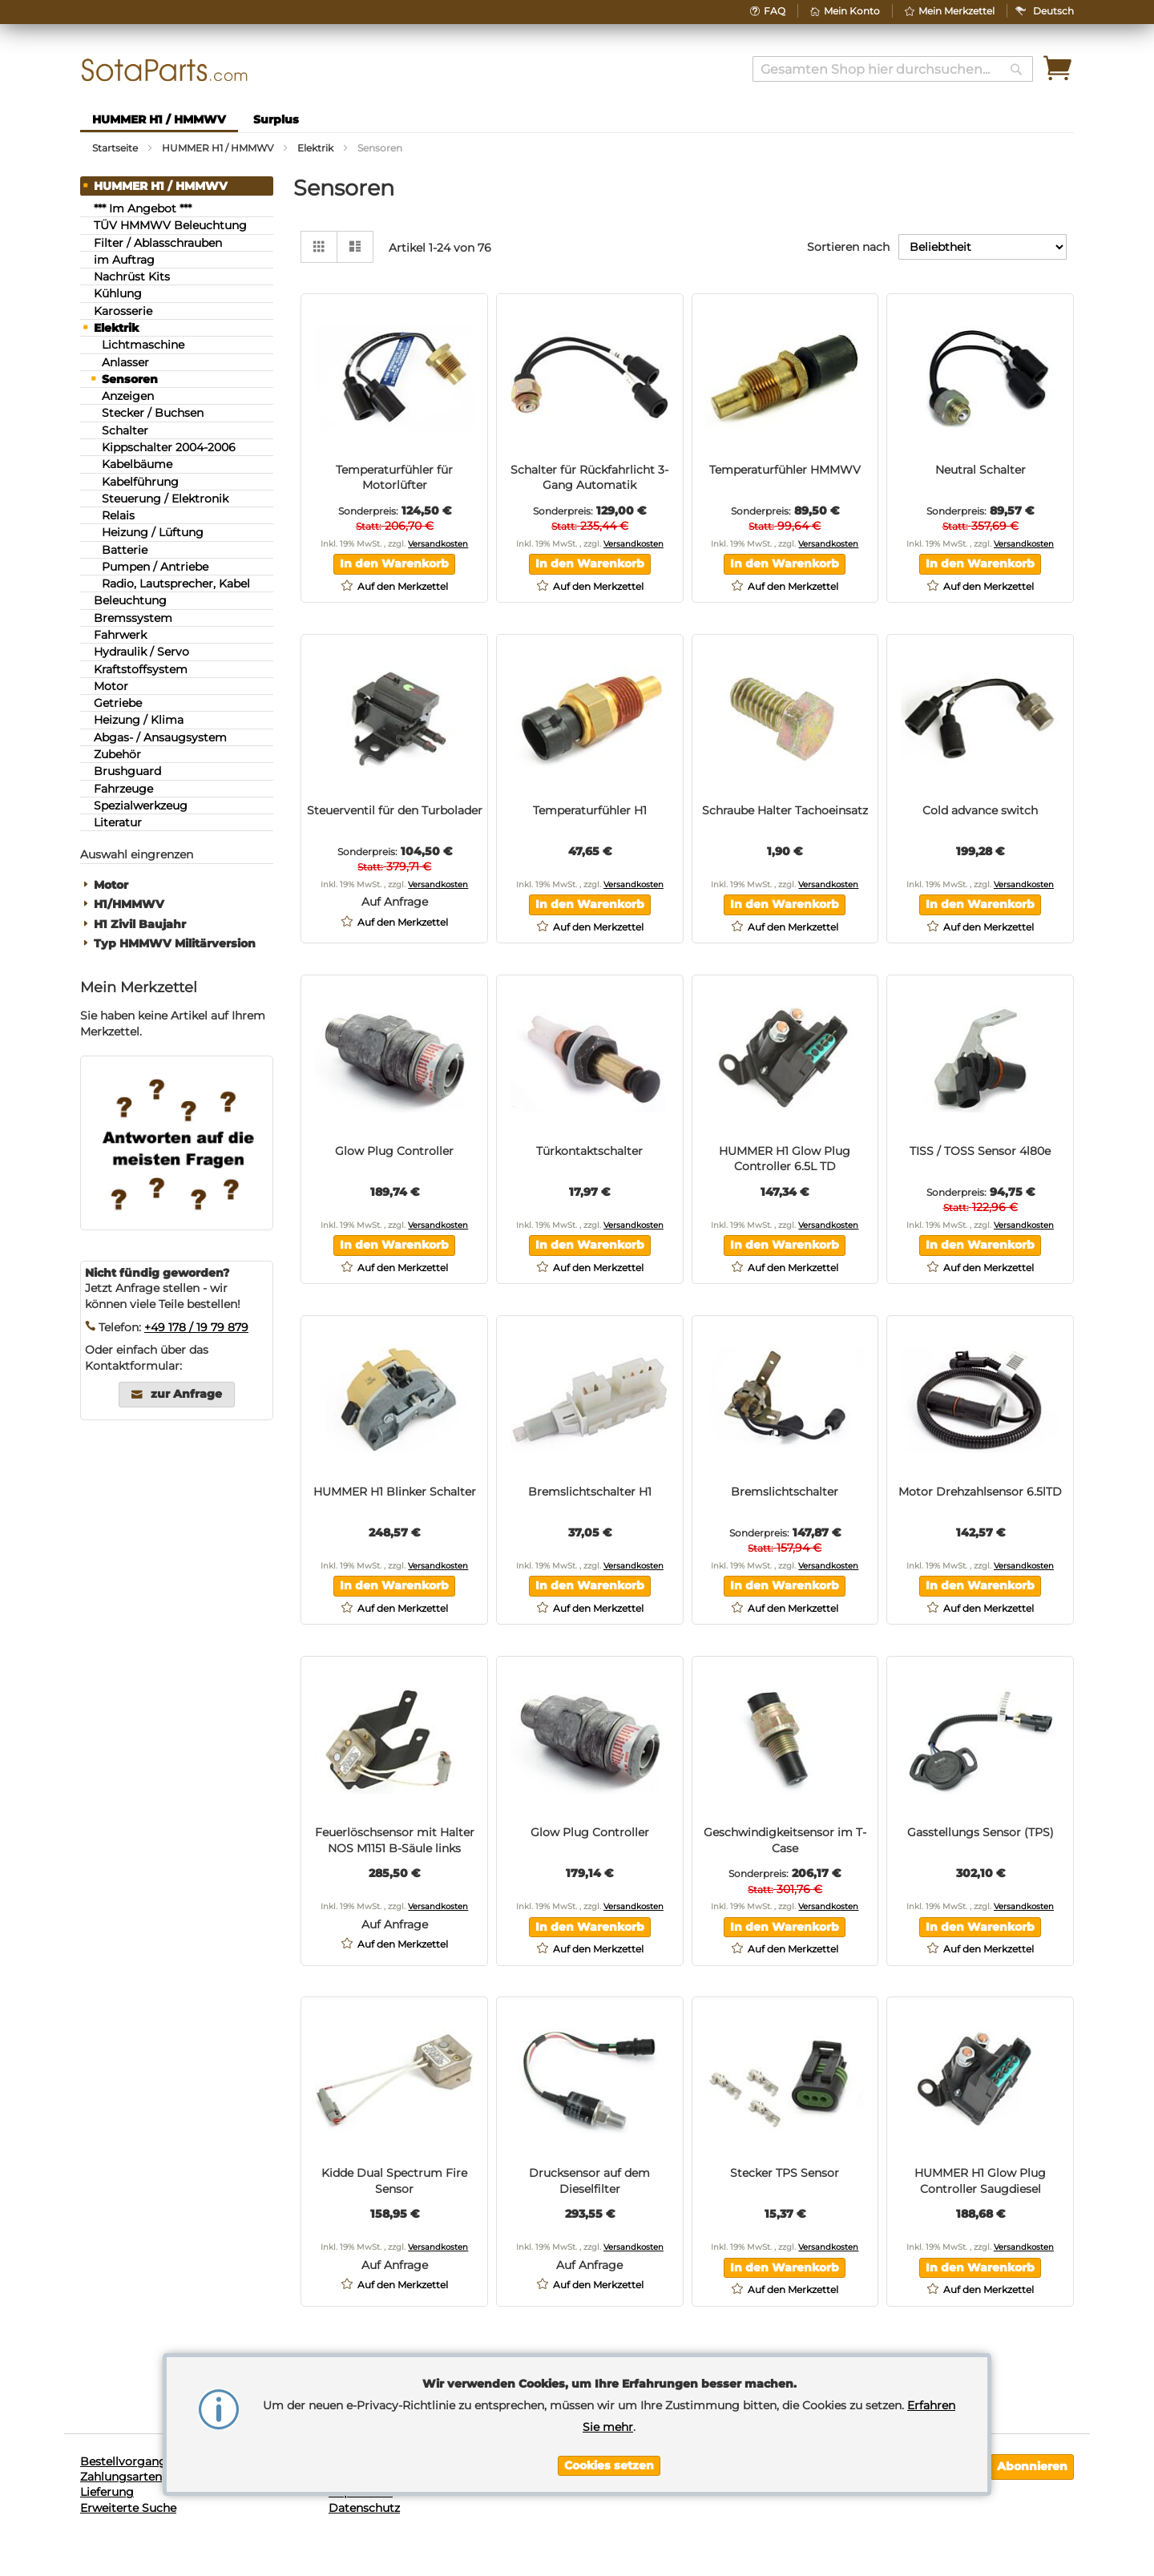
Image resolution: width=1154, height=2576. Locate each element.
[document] (609, 2424)
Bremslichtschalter (784, 1491)
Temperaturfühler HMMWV (785, 469)
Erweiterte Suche (128, 2507)
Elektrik (316, 148)
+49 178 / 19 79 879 (196, 1327)
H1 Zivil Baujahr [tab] (140, 925)
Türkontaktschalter (589, 1151)
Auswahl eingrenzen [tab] (136, 854)
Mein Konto (852, 11)
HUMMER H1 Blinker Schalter (394, 1491)
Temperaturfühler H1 (590, 810)
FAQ (774, 11)
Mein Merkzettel (956, 11)
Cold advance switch (980, 810)
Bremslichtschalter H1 (590, 1491)
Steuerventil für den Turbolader (394, 810)
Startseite (116, 148)
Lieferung (107, 2491)
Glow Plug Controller (394, 1151)
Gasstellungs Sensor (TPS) (980, 1832)
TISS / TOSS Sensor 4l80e (980, 1151)
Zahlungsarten (121, 2476)
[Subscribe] (1032, 2467)
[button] (1053, 11)
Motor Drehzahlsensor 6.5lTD (980, 1491)
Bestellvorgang (123, 2461)
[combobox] (893, 69)
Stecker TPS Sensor (784, 2172)
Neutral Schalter (980, 469)
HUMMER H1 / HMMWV (219, 148)
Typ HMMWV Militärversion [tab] (175, 944)
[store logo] (164, 70)
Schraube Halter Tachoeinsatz (785, 810)
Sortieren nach (848, 246)
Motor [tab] (111, 885)
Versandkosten (438, 544)
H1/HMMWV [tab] (129, 904)
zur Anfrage (186, 1393)
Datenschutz (364, 2507)
